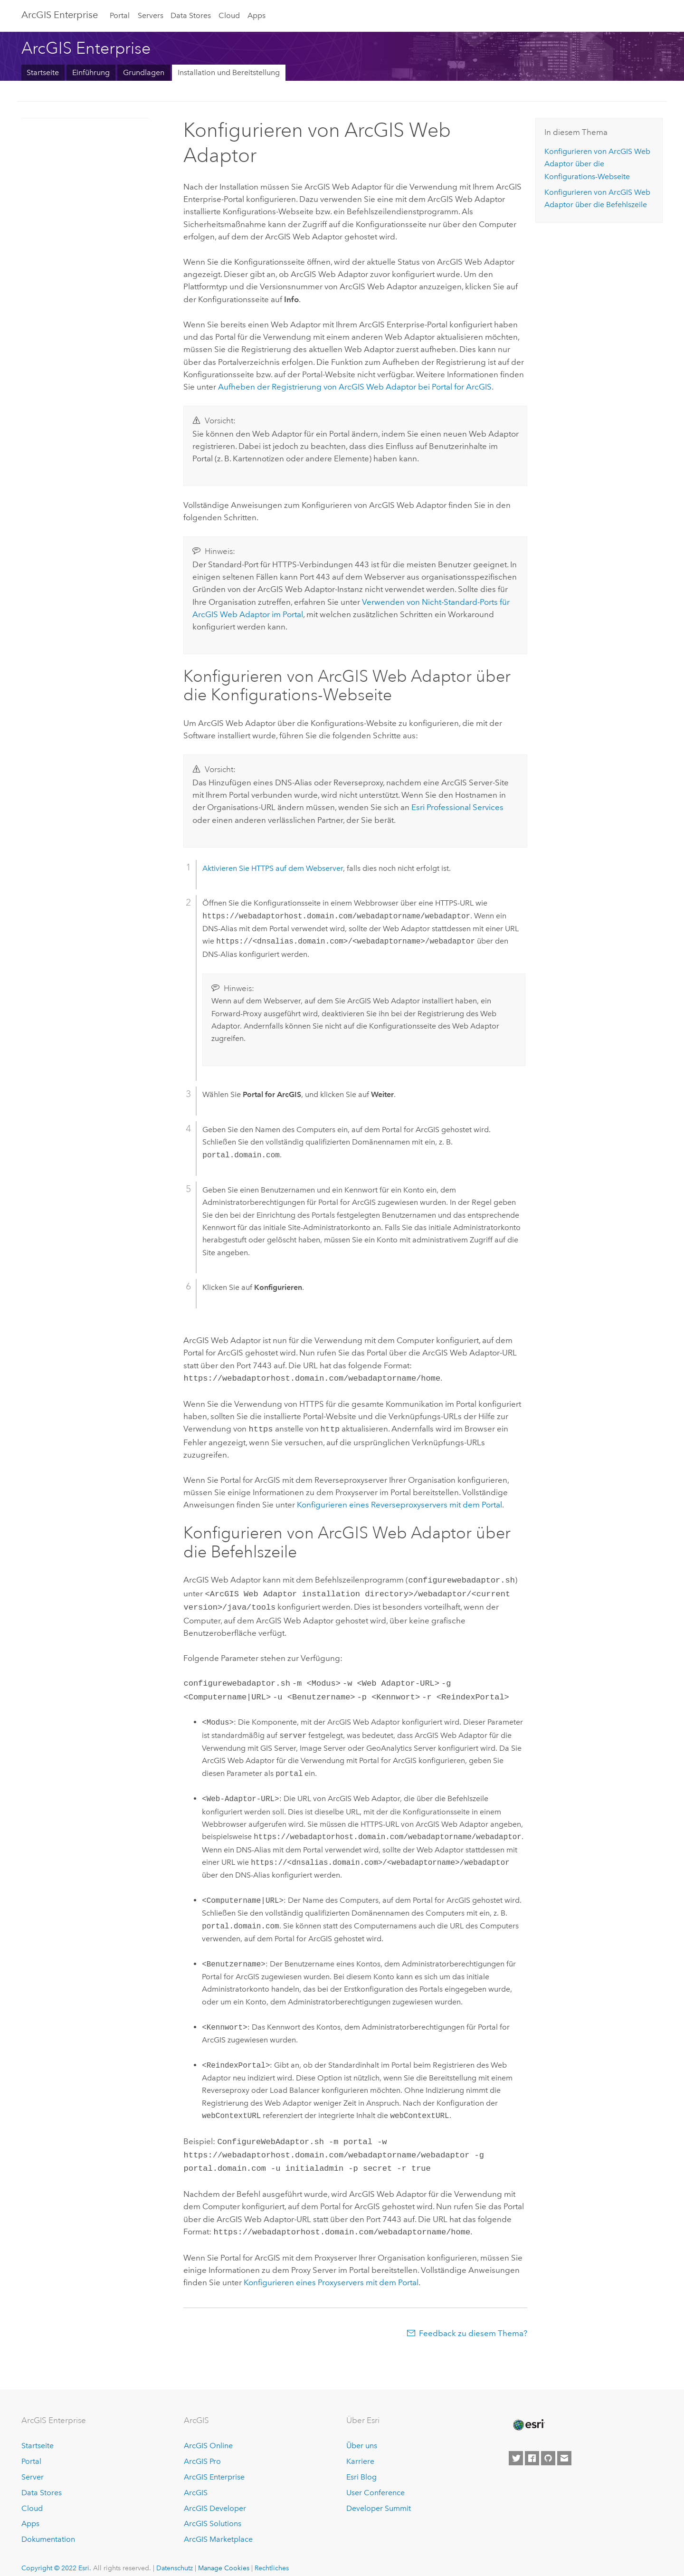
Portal (120, 15)
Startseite (43, 72)
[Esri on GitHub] (548, 2448)
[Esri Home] (528, 2414)
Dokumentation (48, 2528)
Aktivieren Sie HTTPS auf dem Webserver (272, 868)
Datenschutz (174, 2557)
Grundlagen (143, 72)
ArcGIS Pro (202, 2450)
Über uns (361, 2435)
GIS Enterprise (59, 14)
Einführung (91, 72)
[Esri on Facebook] (532, 2448)
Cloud (229, 15)
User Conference (375, 2482)
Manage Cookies (223, 2557)
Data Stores (191, 15)
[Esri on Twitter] (516, 2448)
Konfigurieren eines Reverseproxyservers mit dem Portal (399, 1502)
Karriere (360, 2450)
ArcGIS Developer (215, 2497)
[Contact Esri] (564, 2448)
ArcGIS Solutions (212, 2513)
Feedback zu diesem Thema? (473, 2323)
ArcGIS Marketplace (218, 2528)
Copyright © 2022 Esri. (56, 2557)
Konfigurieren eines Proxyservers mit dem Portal (331, 2272)
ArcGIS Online (208, 2435)
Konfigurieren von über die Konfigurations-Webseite (597, 164)
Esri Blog (361, 2466)
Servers (150, 15)
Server (32, 2466)
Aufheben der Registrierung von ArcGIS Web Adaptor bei (355, 386)
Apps (256, 15)
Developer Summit (378, 2497)
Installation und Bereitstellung (229, 72)
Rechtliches (272, 2557)
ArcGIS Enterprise (214, 2466)
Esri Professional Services (457, 807)
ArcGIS (196, 2482)
